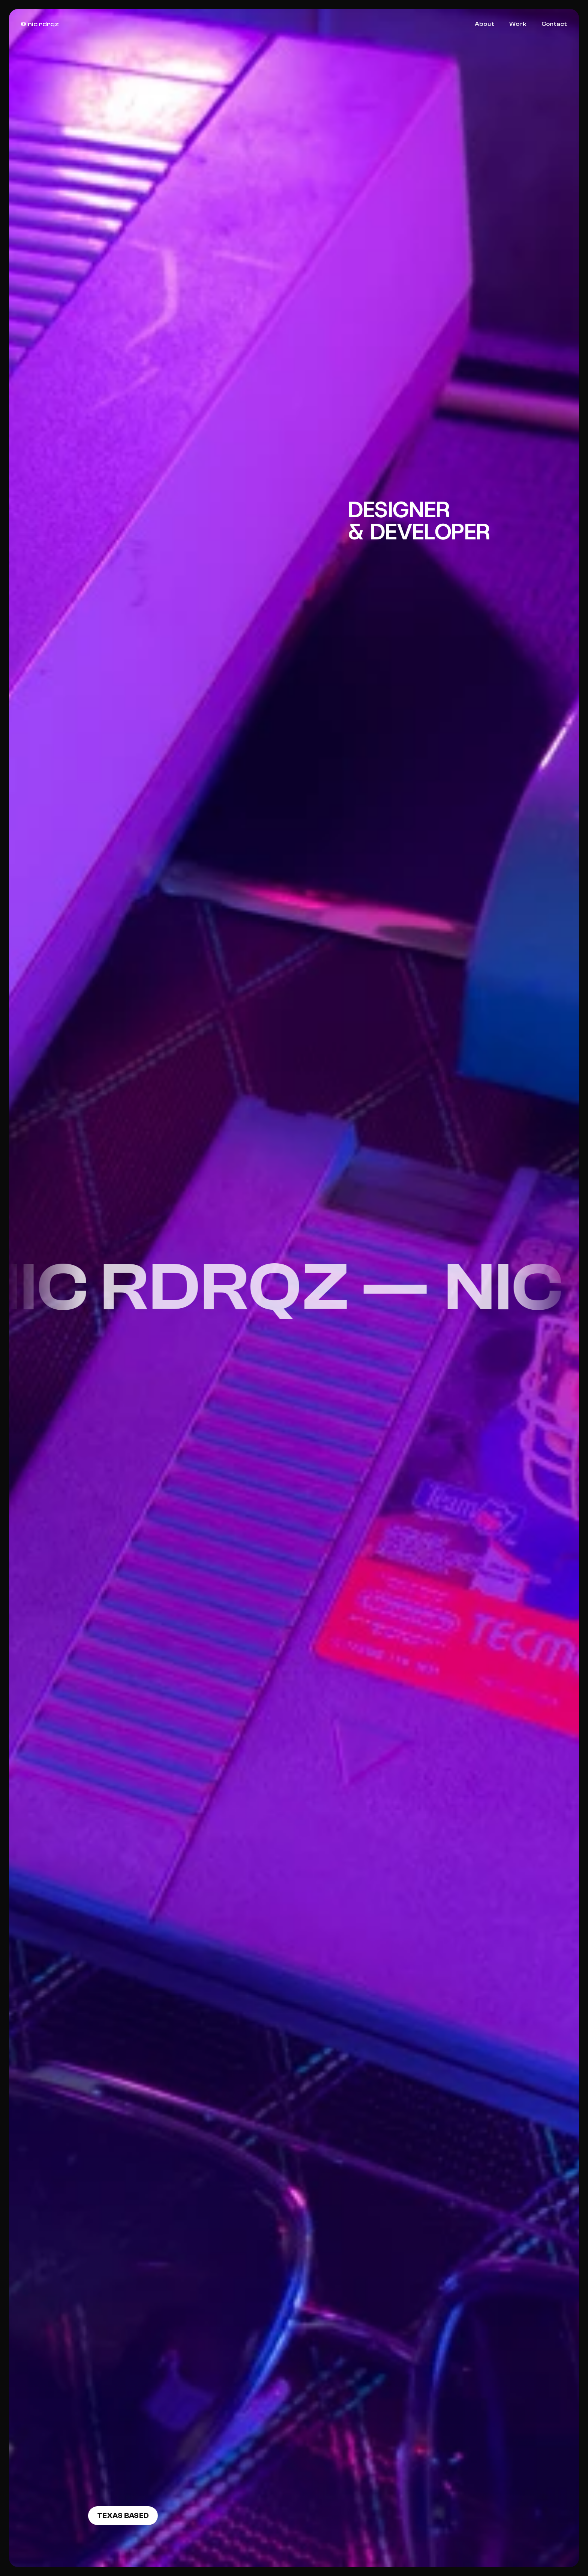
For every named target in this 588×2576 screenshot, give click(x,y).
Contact (554, 24)
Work (517, 24)
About (484, 24)
